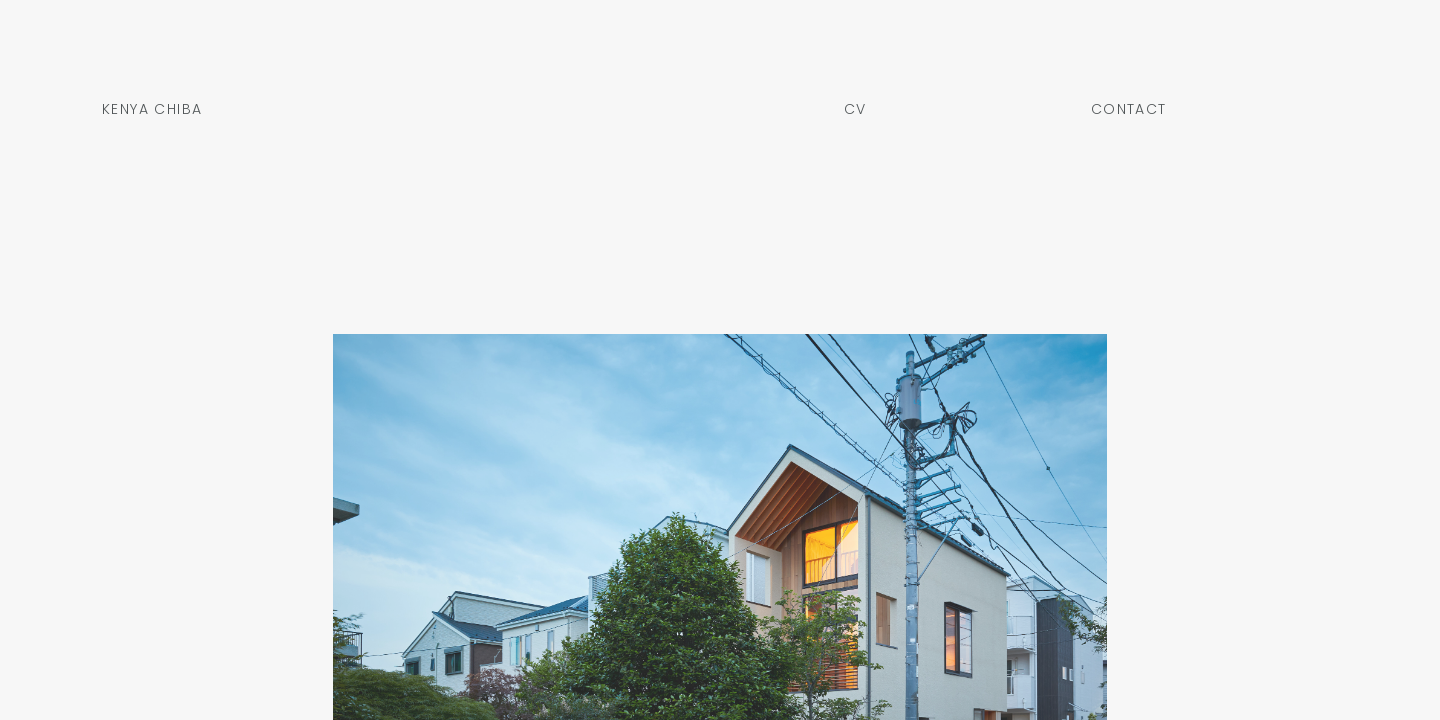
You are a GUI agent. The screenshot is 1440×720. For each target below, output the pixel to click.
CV (855, 110)
